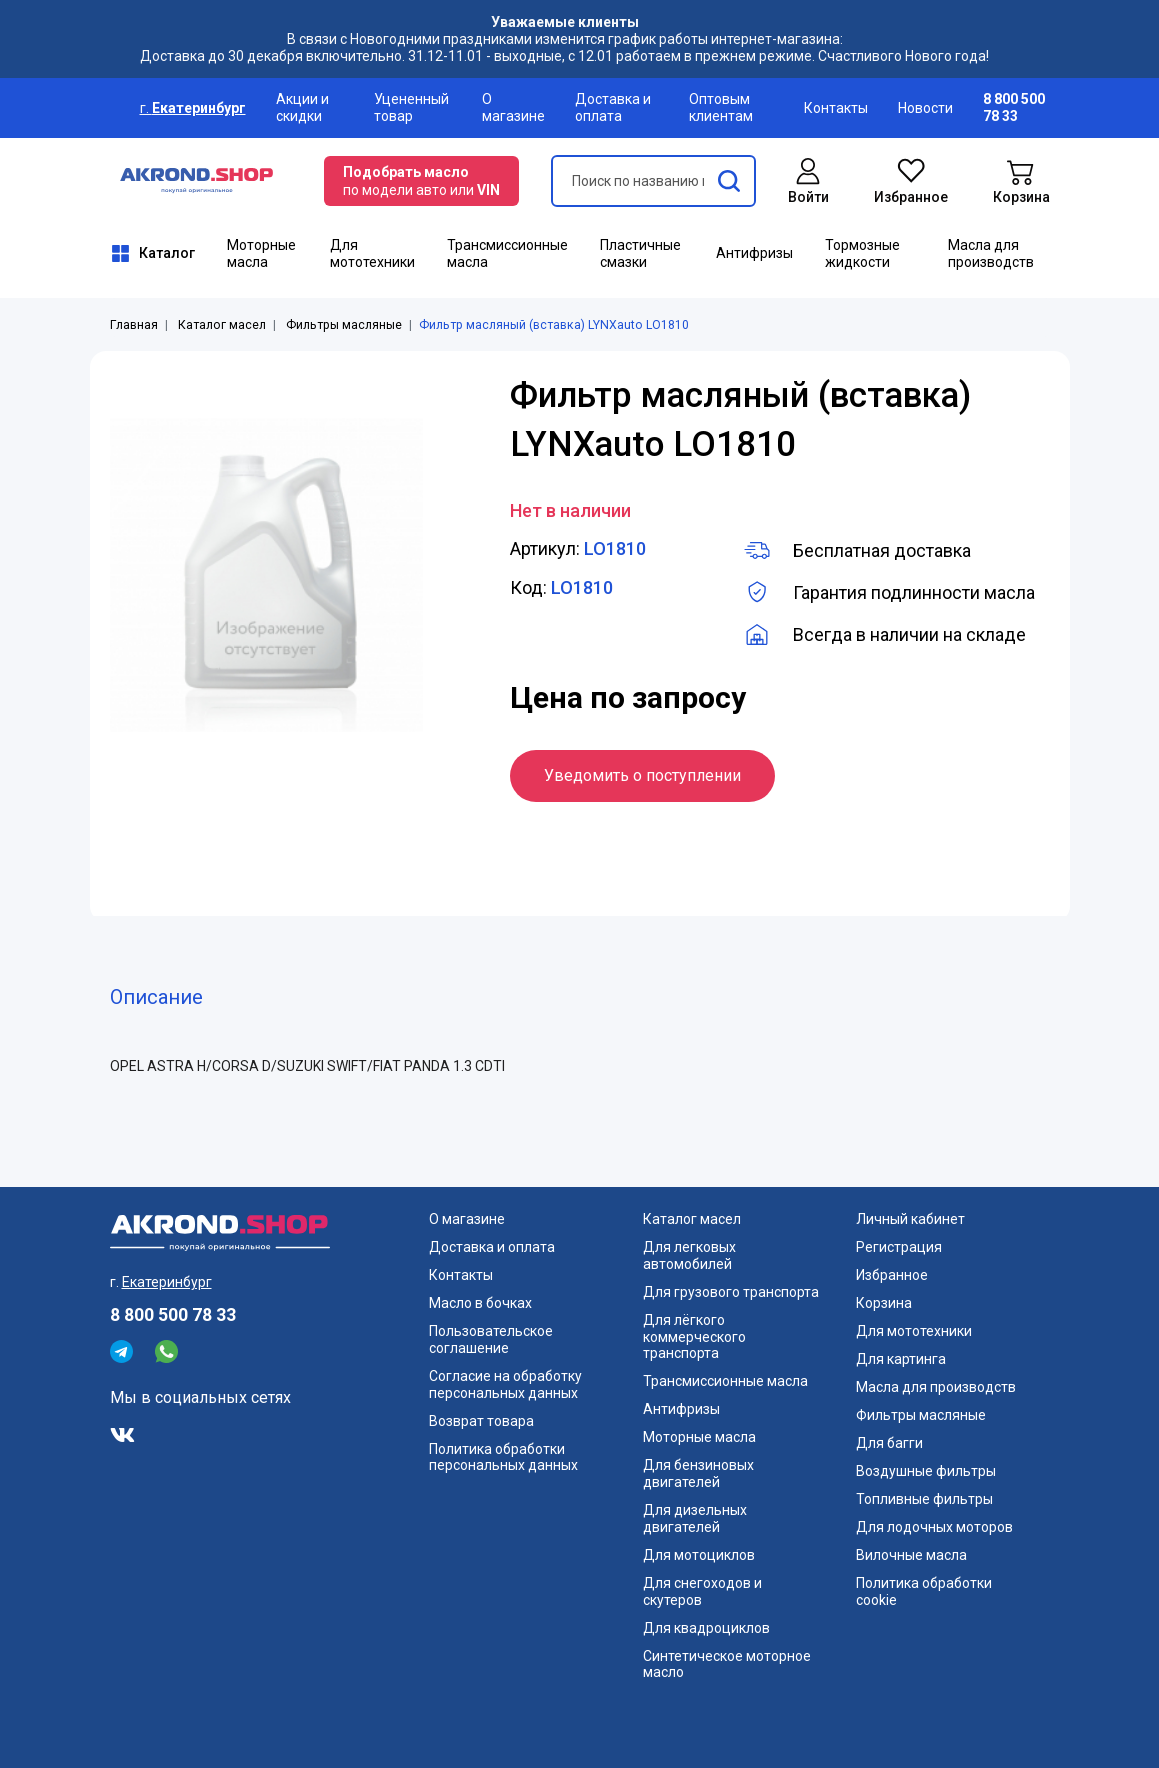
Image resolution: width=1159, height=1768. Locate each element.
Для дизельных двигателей (695, 1518)
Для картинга (901, 1359)
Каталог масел (222, 325)
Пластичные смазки (640, 253)
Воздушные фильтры (926, 1471)
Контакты (836, 108)
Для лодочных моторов (934, 1527)
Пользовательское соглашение (491, 1339)
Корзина (884, 1303)
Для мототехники (372, 253)
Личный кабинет (910, 1219)
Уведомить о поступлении (642, 775)
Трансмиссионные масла (507, 253)
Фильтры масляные (344, 325)
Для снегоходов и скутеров (702, 1591)
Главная (134, 325)
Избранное (892, 1275)
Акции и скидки (302, 107)
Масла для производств (991, 253)
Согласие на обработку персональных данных (505, 1384)
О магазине (513, 107)
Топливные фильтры (924, 1499)
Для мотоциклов (699, 1555)
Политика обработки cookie (924, 1591)
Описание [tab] (156, 997)
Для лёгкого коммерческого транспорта (694, 1337)
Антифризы (754, 253)
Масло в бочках (480, 1303)
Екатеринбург (199, 108)
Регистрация (899, 1247)
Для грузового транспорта (731, 1292)
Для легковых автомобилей (689, 1255)
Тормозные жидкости (862, 253)
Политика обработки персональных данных (503, 1457)
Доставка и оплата (613, 107)
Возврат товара (481, 1421)
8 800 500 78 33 (173, 1315)
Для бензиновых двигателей (698, 1473)
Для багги (889, 1443)
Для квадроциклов (706, 1628)
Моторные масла (261, 253)
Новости (925, 108)
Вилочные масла (911, 1555)
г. (146, 108)
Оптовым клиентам (721, 107)
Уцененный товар (411, 107)
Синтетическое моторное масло (727, 1664)
